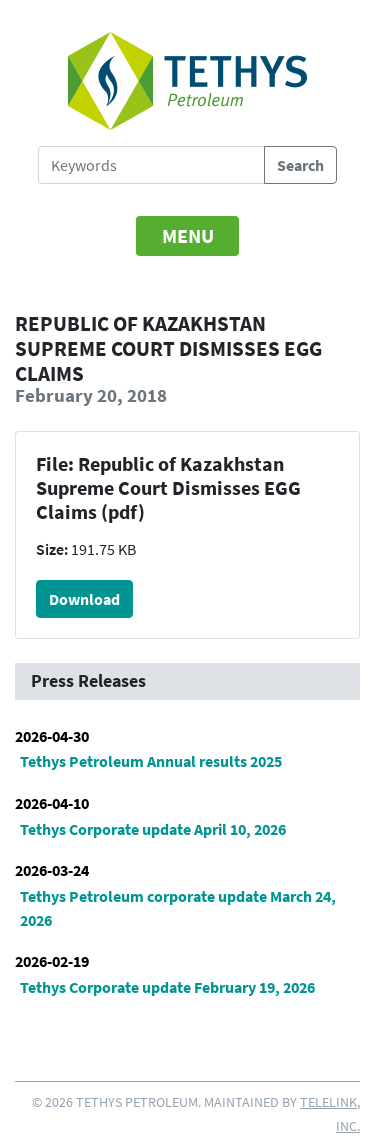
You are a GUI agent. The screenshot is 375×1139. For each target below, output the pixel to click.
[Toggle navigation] (188, 236)
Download (84, 599)
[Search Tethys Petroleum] (151, 165)
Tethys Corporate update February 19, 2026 (167, 987)
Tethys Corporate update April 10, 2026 (153, 829)
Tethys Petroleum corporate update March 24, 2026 (178, 908)
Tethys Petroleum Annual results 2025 (151, 761)
